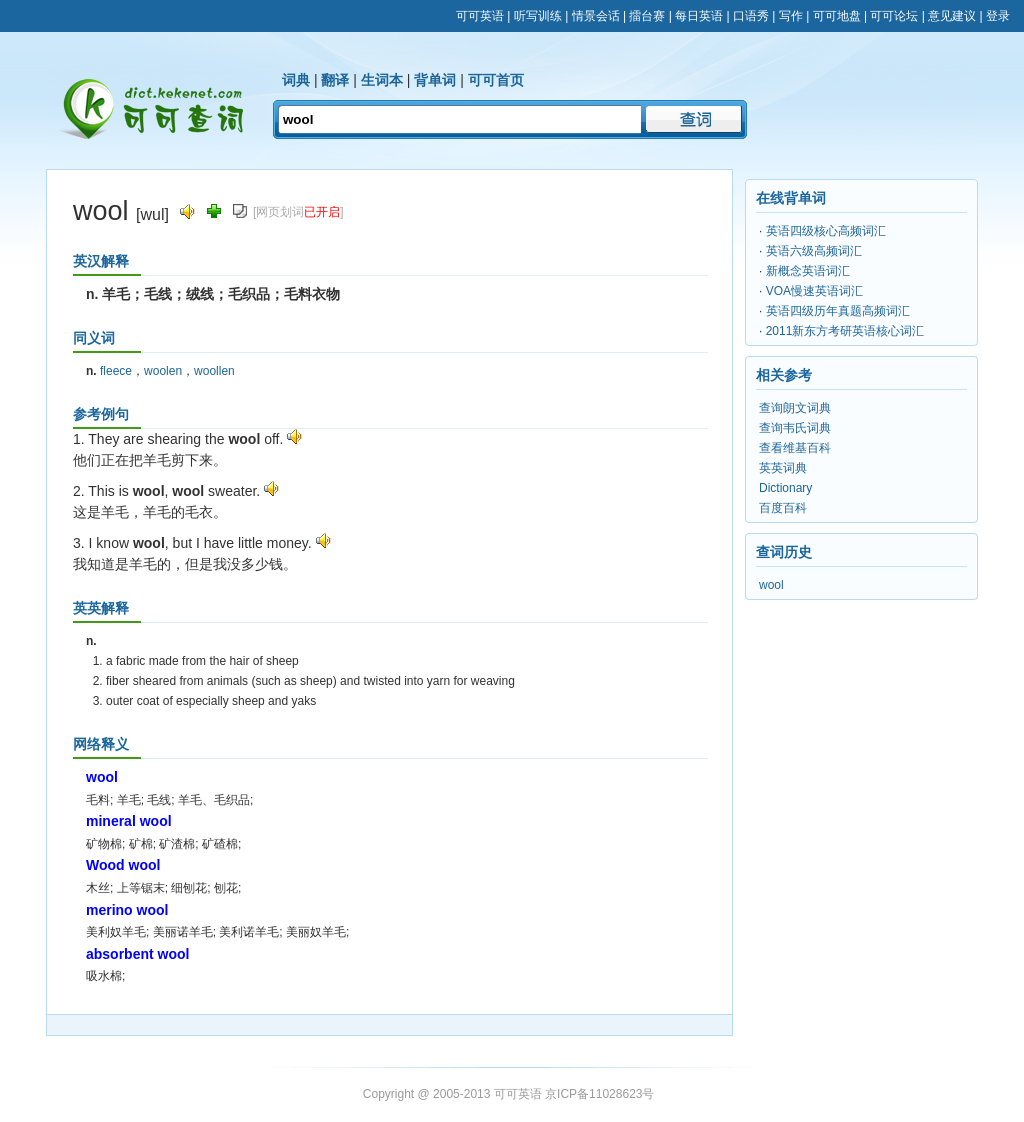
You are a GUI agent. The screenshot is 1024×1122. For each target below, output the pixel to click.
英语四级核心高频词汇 (826, 231)
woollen (214, 371)
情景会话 (596, 16)
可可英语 (480, 16)
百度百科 (783, 508)
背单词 (435, 80)
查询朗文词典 (795, 408)
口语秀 (751, 16)
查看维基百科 (795, 448)
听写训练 (538, 16)
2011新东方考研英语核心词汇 (845, 331)
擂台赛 (647, 16)
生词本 (382, 80)
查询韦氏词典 (795, 428)
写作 (791, 16)
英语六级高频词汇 (814, 251)
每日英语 (699, 16)
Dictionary (785, 488)
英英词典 (783, 468)
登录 (998, 16)
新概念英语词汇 (808, 271)
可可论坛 (894, 16)
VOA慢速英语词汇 (814, 291)
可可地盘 (837, 16)
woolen (163, 371)
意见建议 (952, 16)
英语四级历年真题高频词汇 (838, 311)
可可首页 (496, 80)
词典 (296, 80)
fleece (116, 371)
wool (771, 585)
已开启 (322, 212)
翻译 (335, 80)
